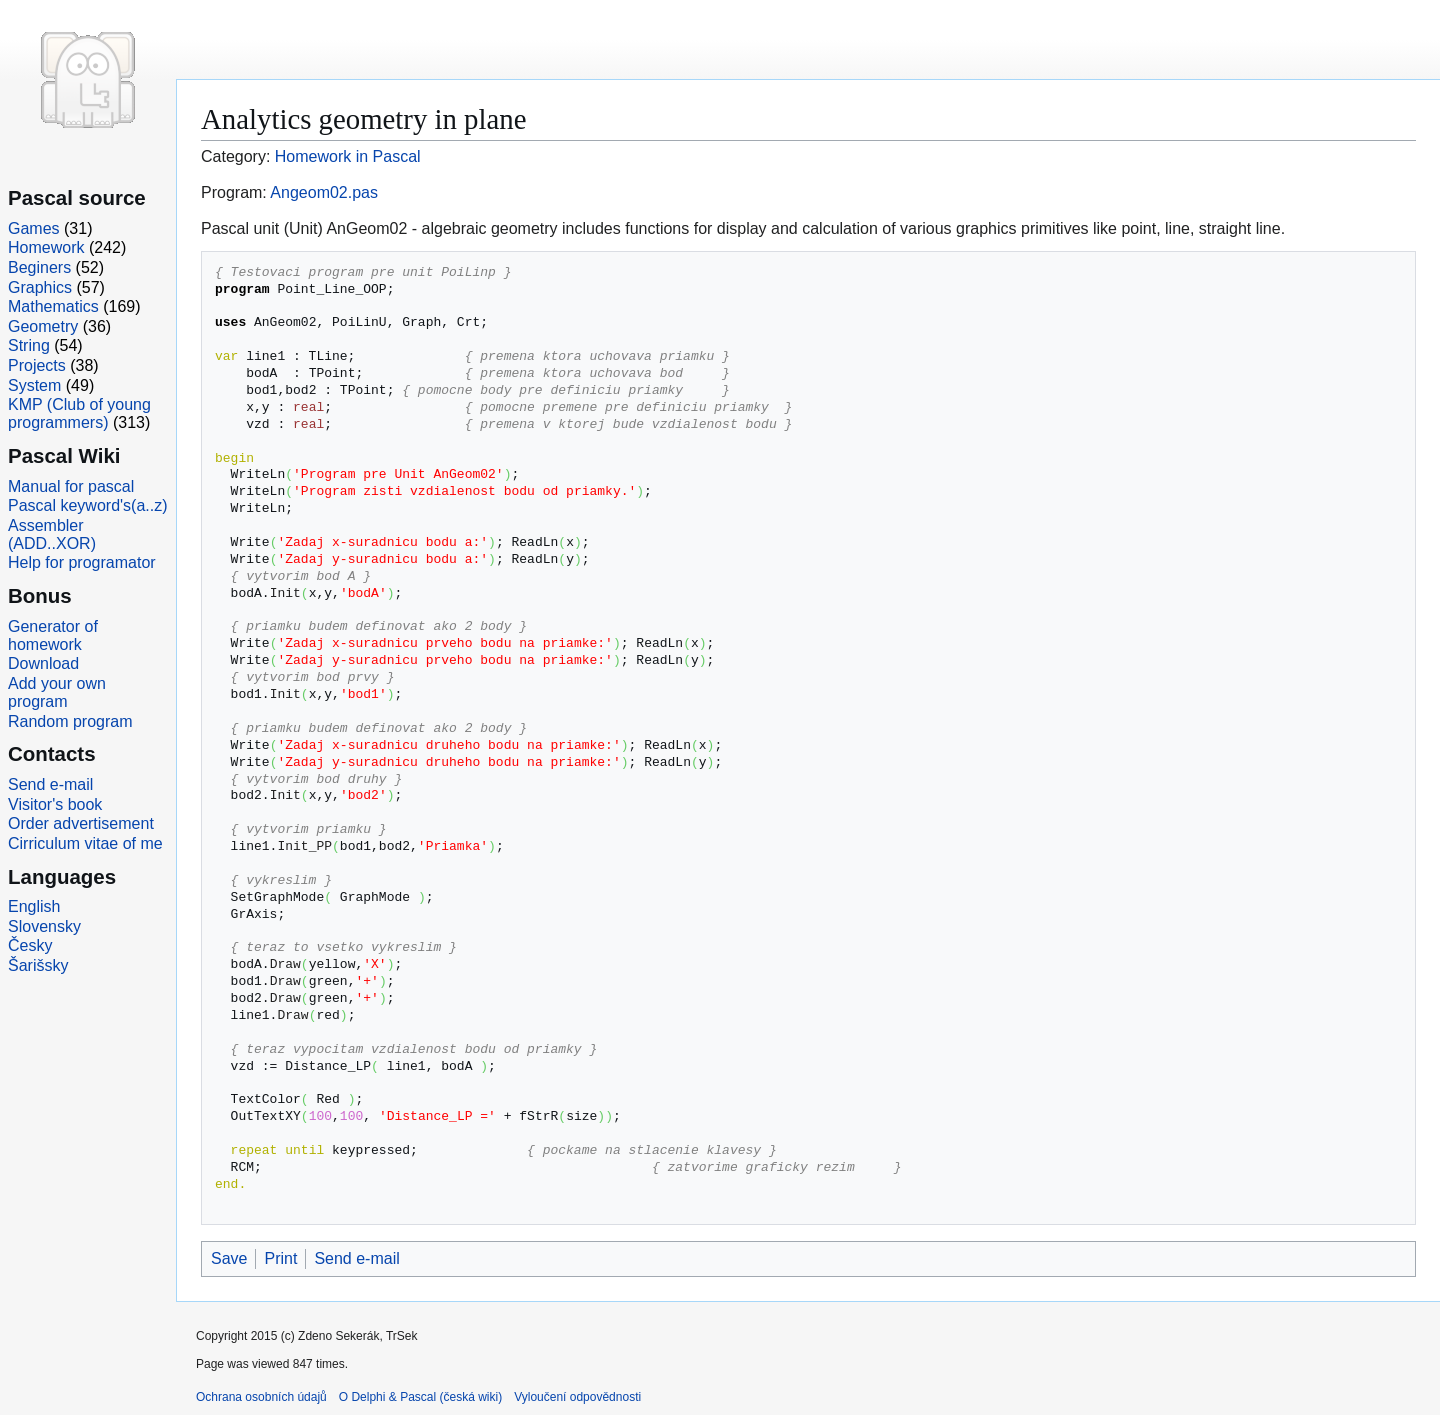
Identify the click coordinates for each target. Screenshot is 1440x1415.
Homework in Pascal (348, 156)
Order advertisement (81, 823)
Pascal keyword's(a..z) (88, 505)
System (34, 385)
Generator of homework (53, 635)
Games (34, 228)
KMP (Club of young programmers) (79, 413)
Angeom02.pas (324, 192)
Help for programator (82, 562)
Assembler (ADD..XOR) (52, 534)
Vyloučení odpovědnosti (577, 1397)
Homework (46, 247)
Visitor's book (55, 804)
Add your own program (57, 692)
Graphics (40, 287)
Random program (70, 721)
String (29, 345)
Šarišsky (38, 965)
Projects (37, 365)
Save (229, 1258)
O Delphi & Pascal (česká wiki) (420, 1397)
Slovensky (44, 926)
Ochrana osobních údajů (261, 1397)
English (34, 906)
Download (43, 663)
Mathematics (53, 306)
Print (280, 1258)
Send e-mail (356, 1258)
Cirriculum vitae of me (85, 843)
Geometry (43, 326)
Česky (30, 945)
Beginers (39, 267)
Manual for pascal (71, 486)
